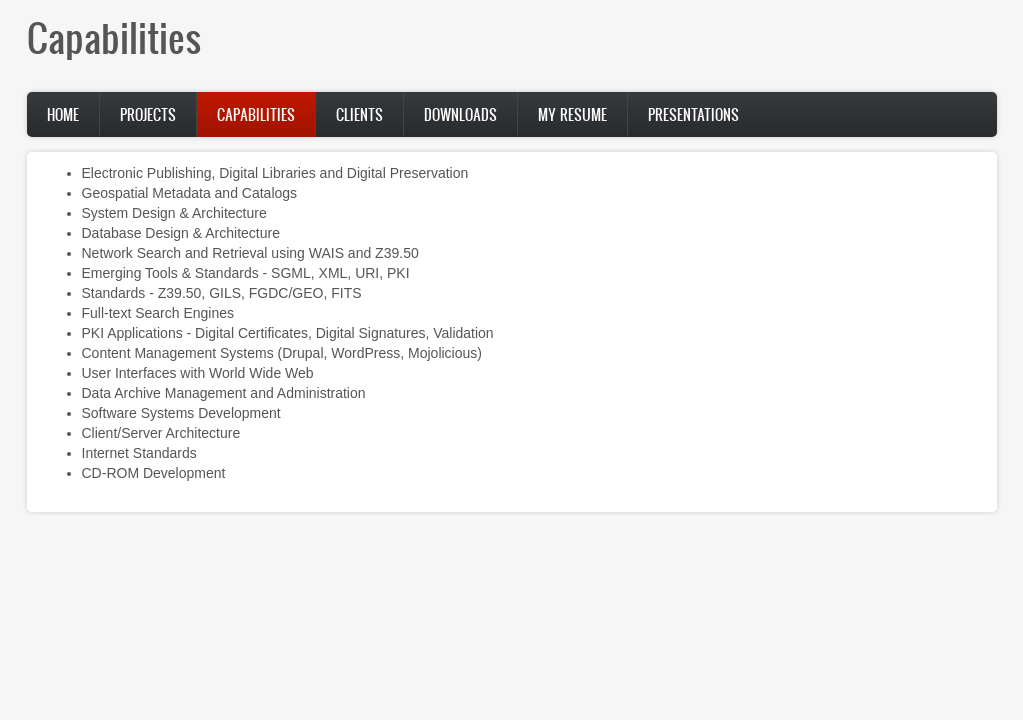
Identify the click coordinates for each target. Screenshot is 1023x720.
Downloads (460, 114)
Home (63, 114)
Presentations (693, 114)
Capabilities (256, 114)
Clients (359, 114)
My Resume (572, 114)
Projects (148, 114)
